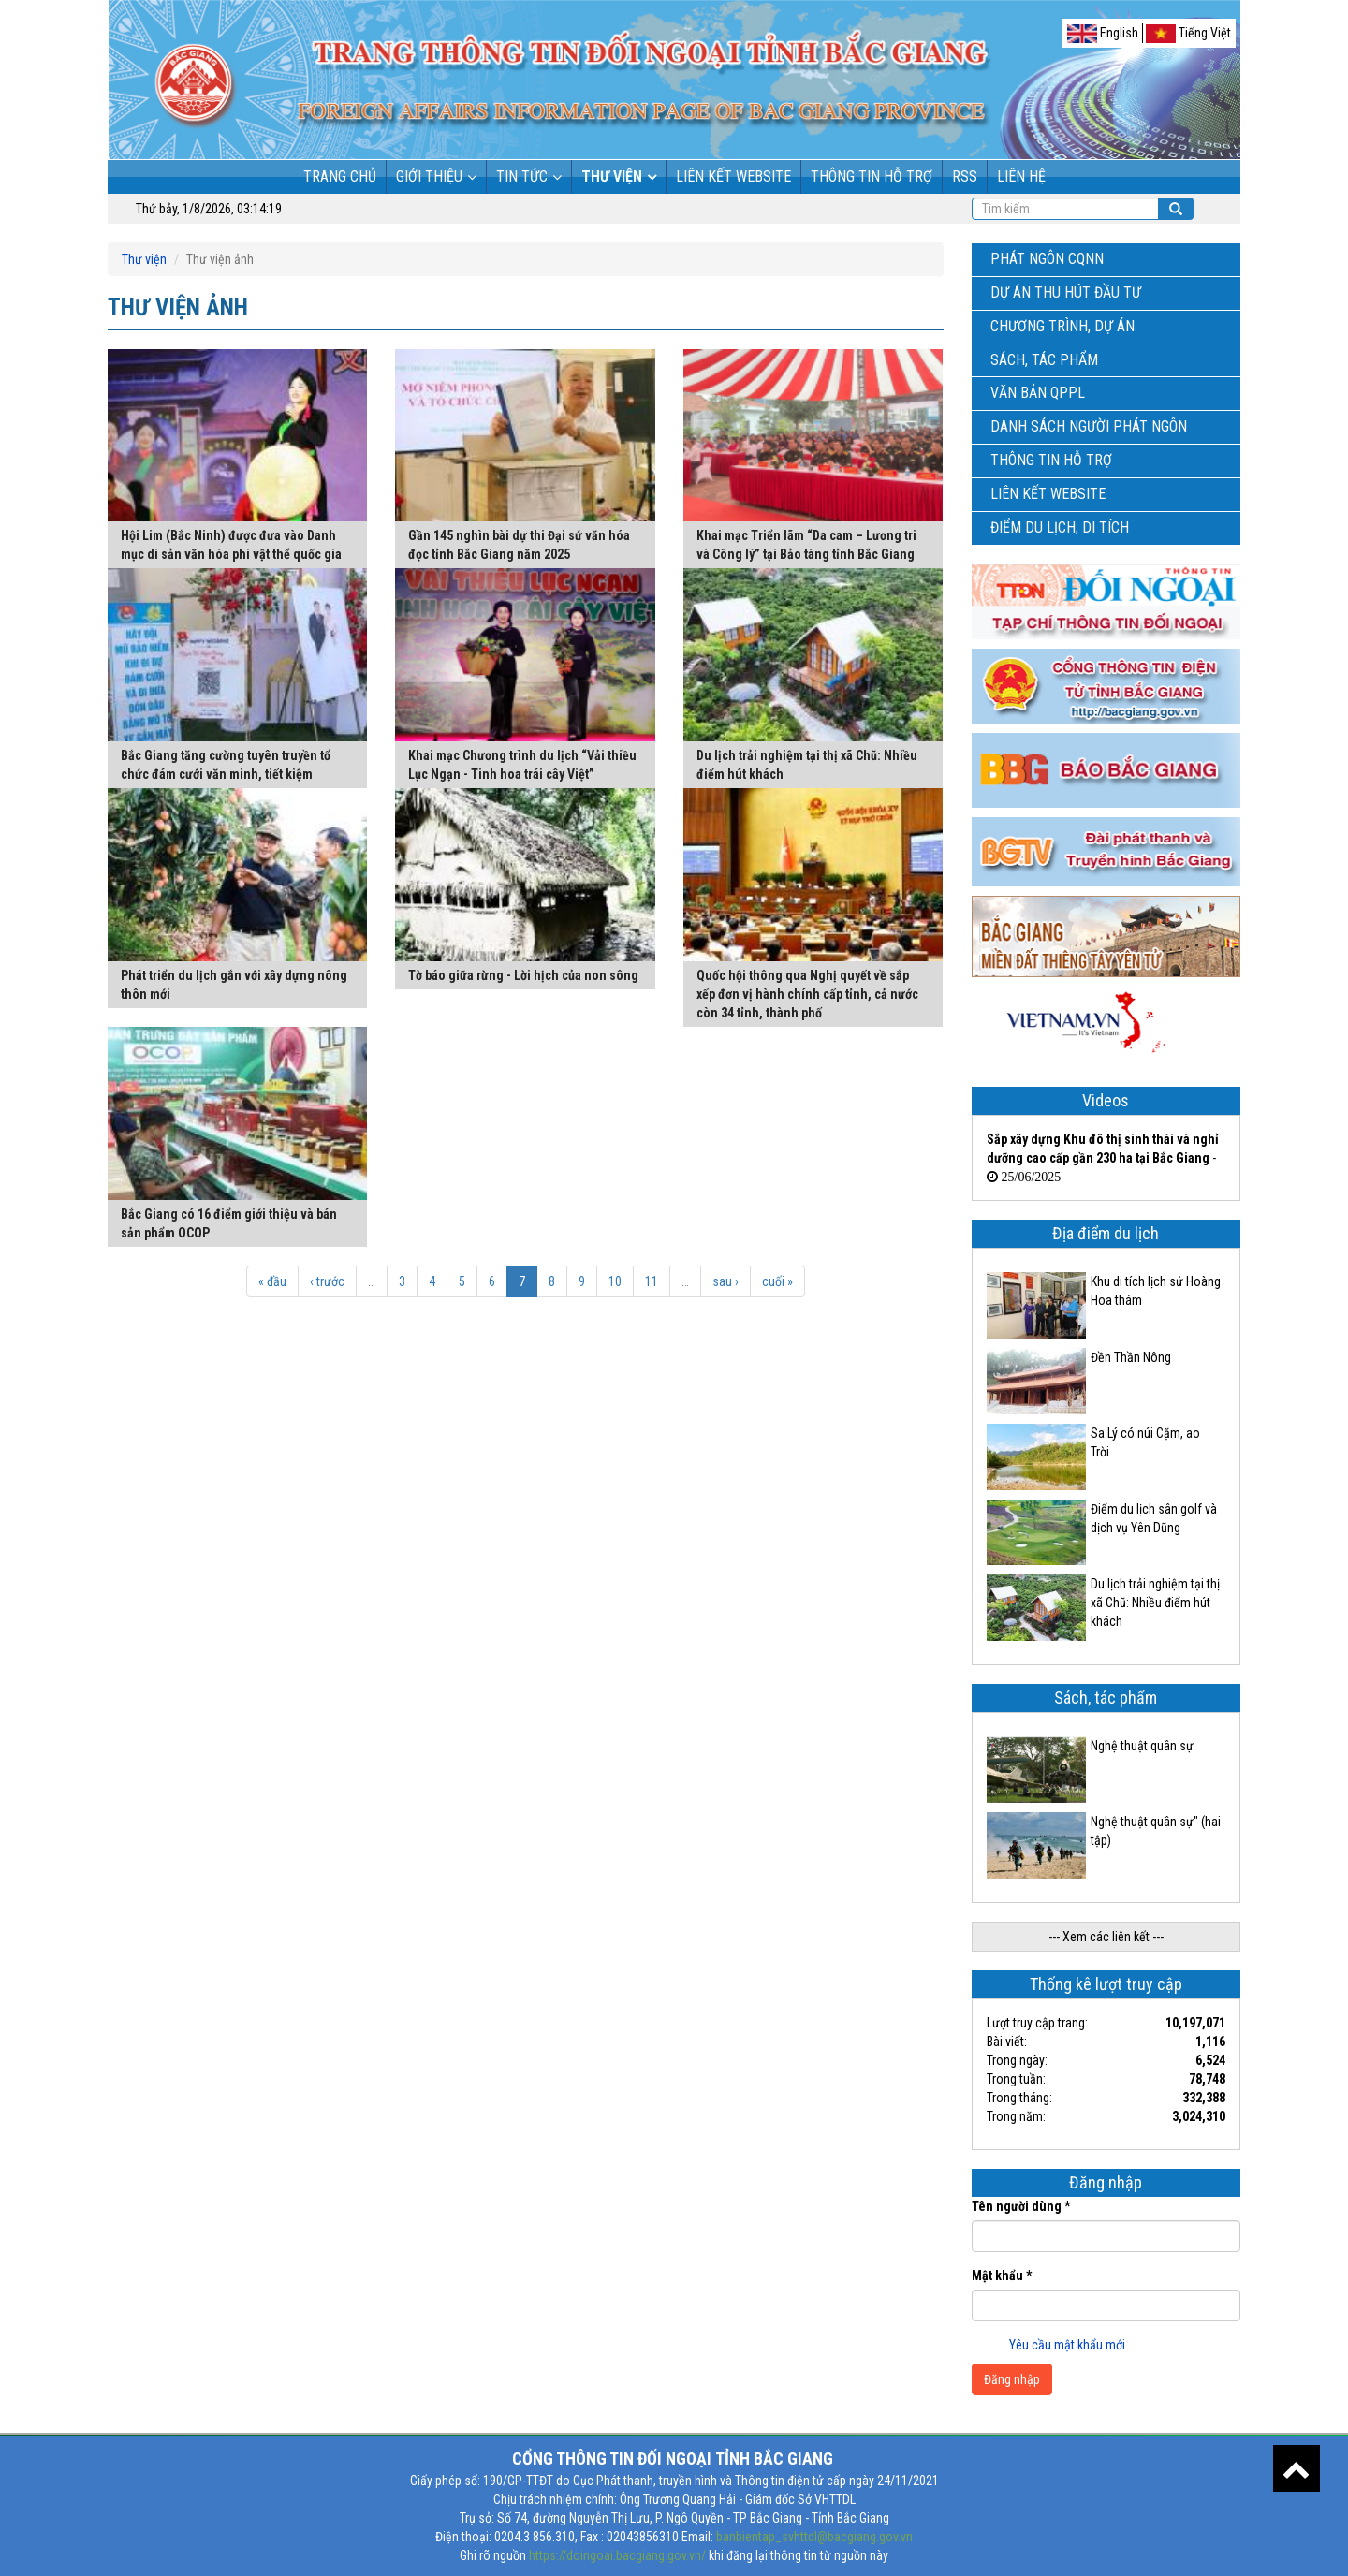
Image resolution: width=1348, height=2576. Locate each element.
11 (651, 1281)
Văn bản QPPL (1037, 393)
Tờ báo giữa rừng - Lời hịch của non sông (523, 975)
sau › (725, 1281)
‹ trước (327, 1281)
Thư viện (611, 176)
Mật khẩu (1002, 2275)
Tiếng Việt (1188, 33)
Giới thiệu (429, 176)
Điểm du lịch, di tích (1059, 527)
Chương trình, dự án (1062, 326)
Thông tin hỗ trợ (871, 176)
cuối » (777, 1281)
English (1102, 33)
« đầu (272, 1281)
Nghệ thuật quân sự (1142, 1745)
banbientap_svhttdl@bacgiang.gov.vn (814, 2536)
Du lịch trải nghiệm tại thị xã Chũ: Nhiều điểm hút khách (1155, 1602)
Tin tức (522, 176)
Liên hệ (1021, 176)
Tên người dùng (1021, 2206)
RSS (964, 176)
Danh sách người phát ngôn (1088, 426)
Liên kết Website (733, 176)
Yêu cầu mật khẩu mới (1067, 2344)
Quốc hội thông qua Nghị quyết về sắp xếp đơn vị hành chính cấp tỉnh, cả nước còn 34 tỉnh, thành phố (807, 994)
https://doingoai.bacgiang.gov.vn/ (617, 2555)
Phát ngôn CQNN (1047, 259)
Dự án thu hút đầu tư (1065, 292)
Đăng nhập (1012, 2379)
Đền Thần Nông (1131, 1357)
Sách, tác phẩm (1044, 360)
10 (615, 1281)
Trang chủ (339, 176)
